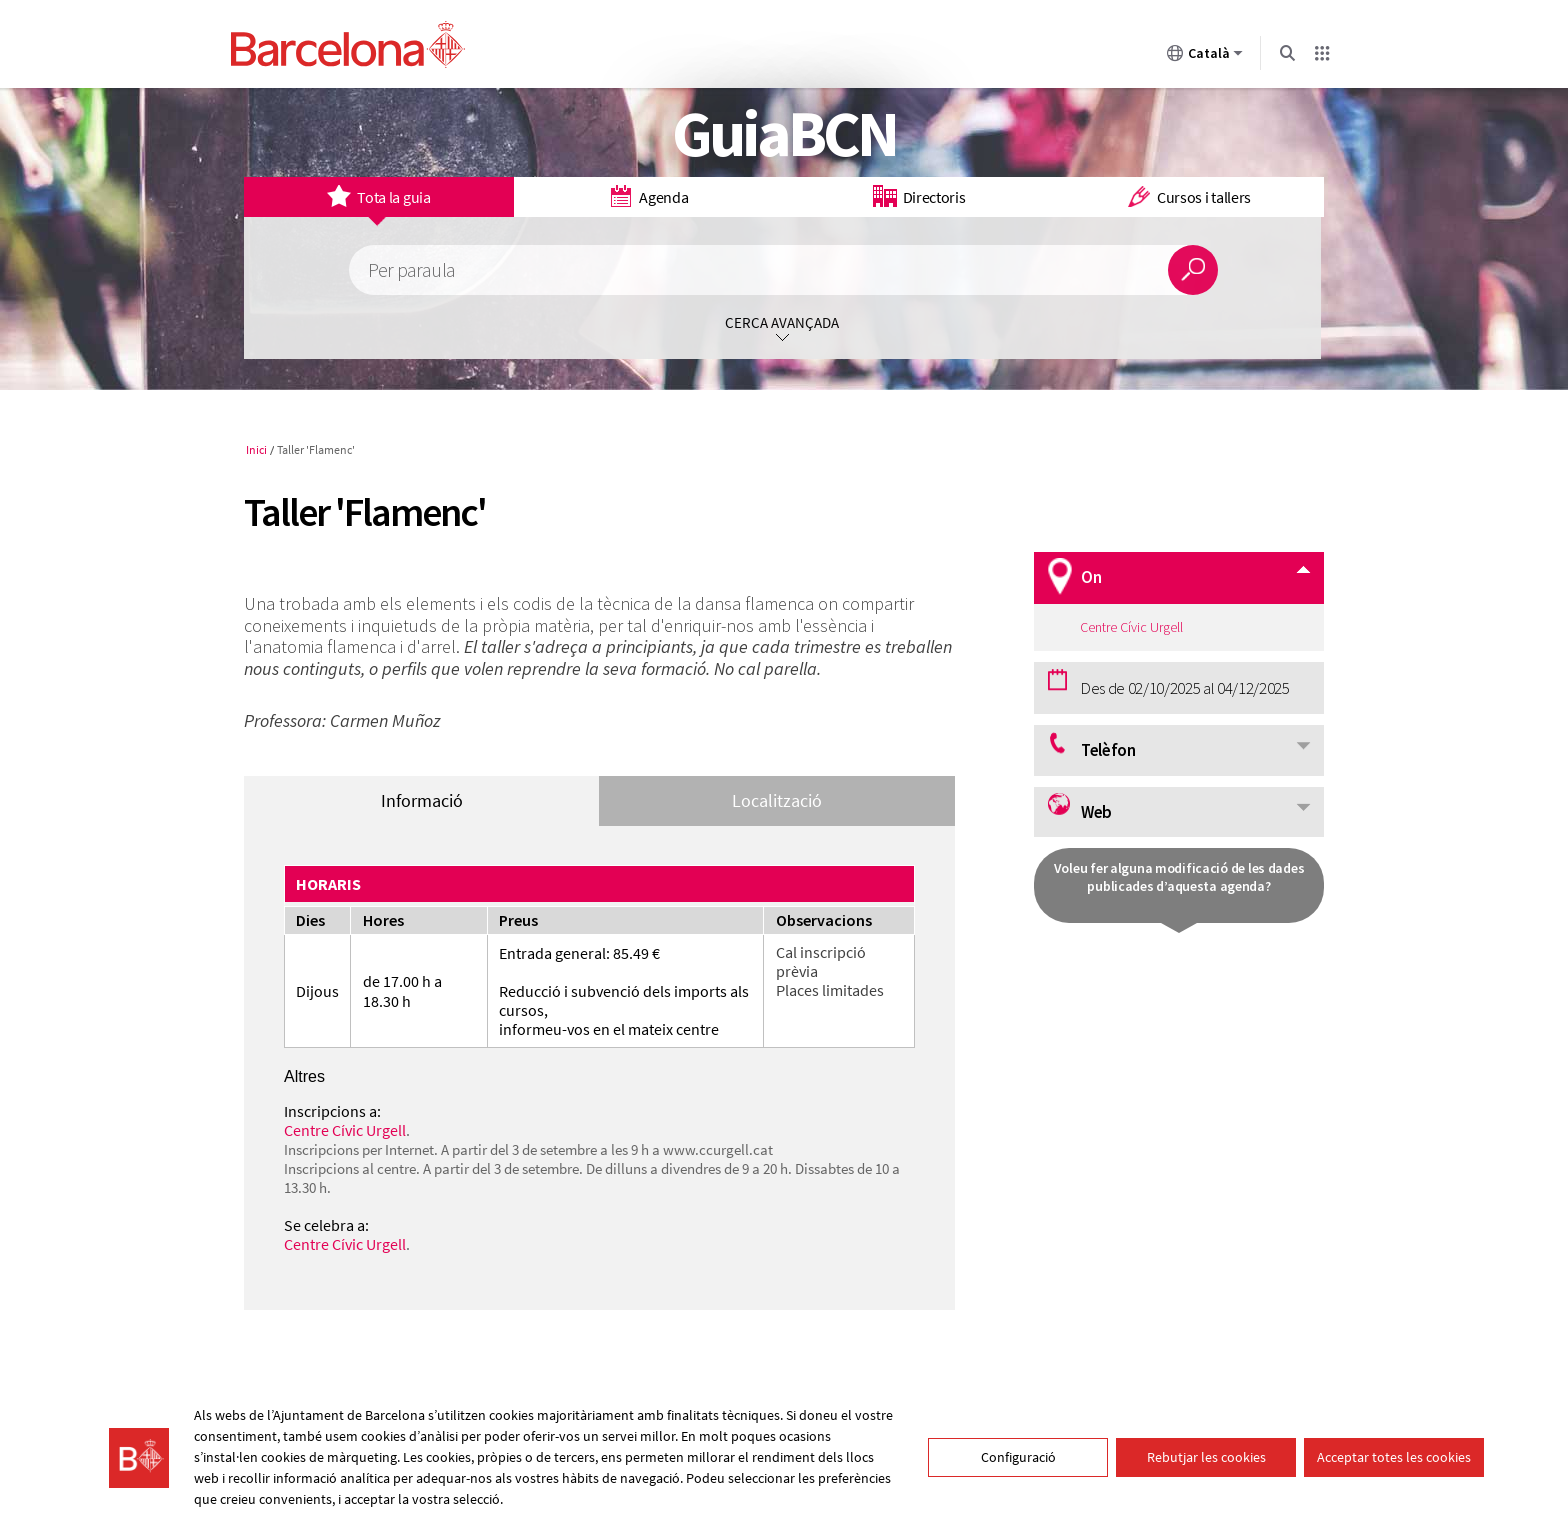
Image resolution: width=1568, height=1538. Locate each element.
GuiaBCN (784, 133)
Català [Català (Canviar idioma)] (1205, 57)
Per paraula (411, 270)
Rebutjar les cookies (1206, 1457)
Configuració (1018, 1457)
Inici (256, 449)
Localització (777, 800)
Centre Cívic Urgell (345, 1130)
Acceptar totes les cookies (1394, 1457)
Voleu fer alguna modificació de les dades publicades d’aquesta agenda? (1179, 877)
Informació (422, 800)
